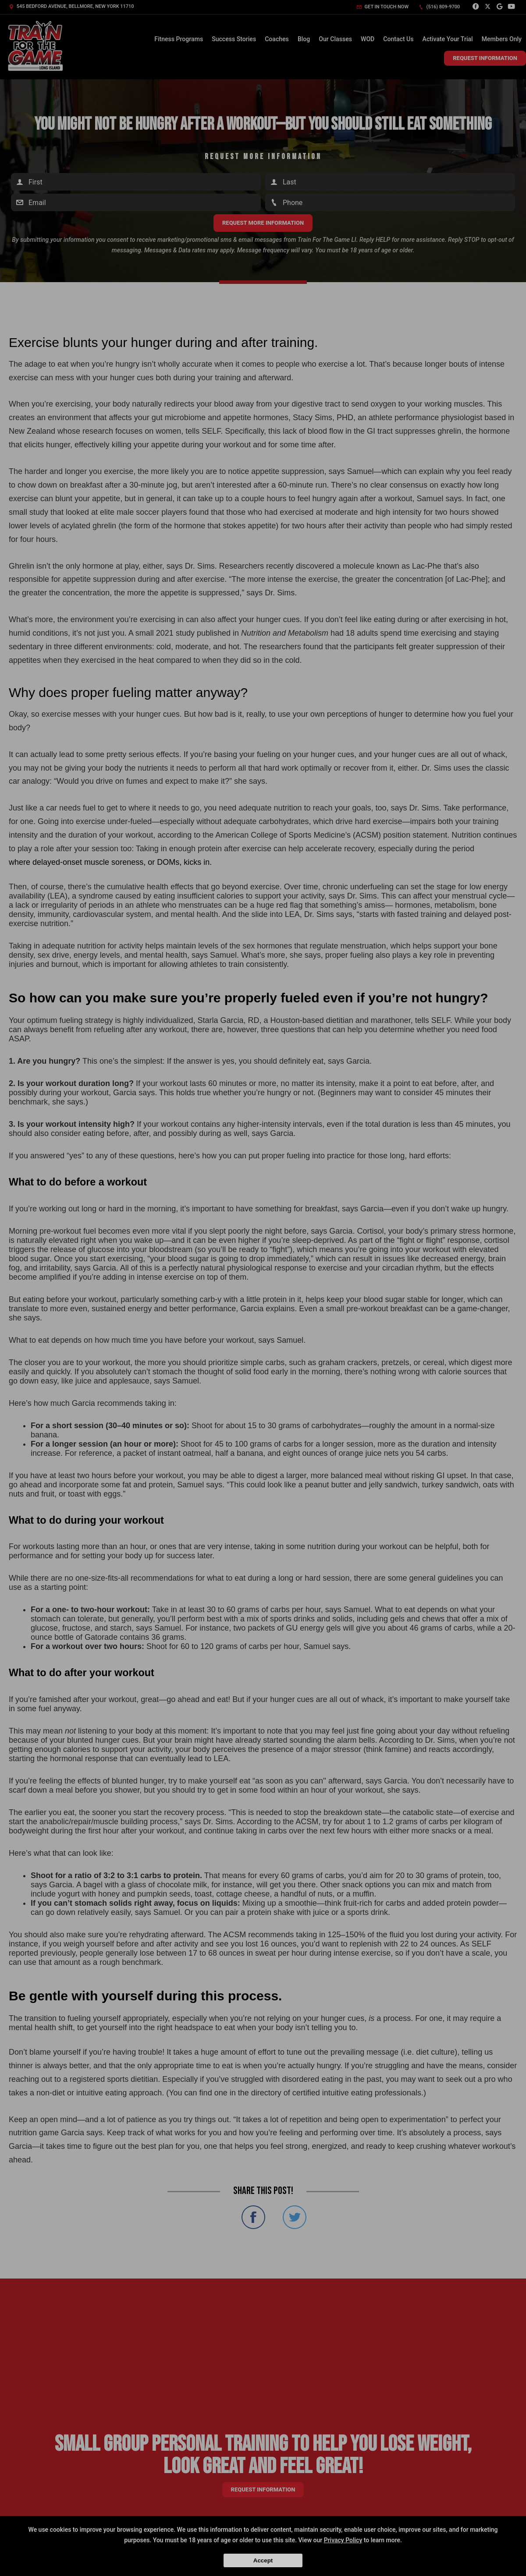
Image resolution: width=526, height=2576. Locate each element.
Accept (263, 2560)
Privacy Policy (343, 2540)
